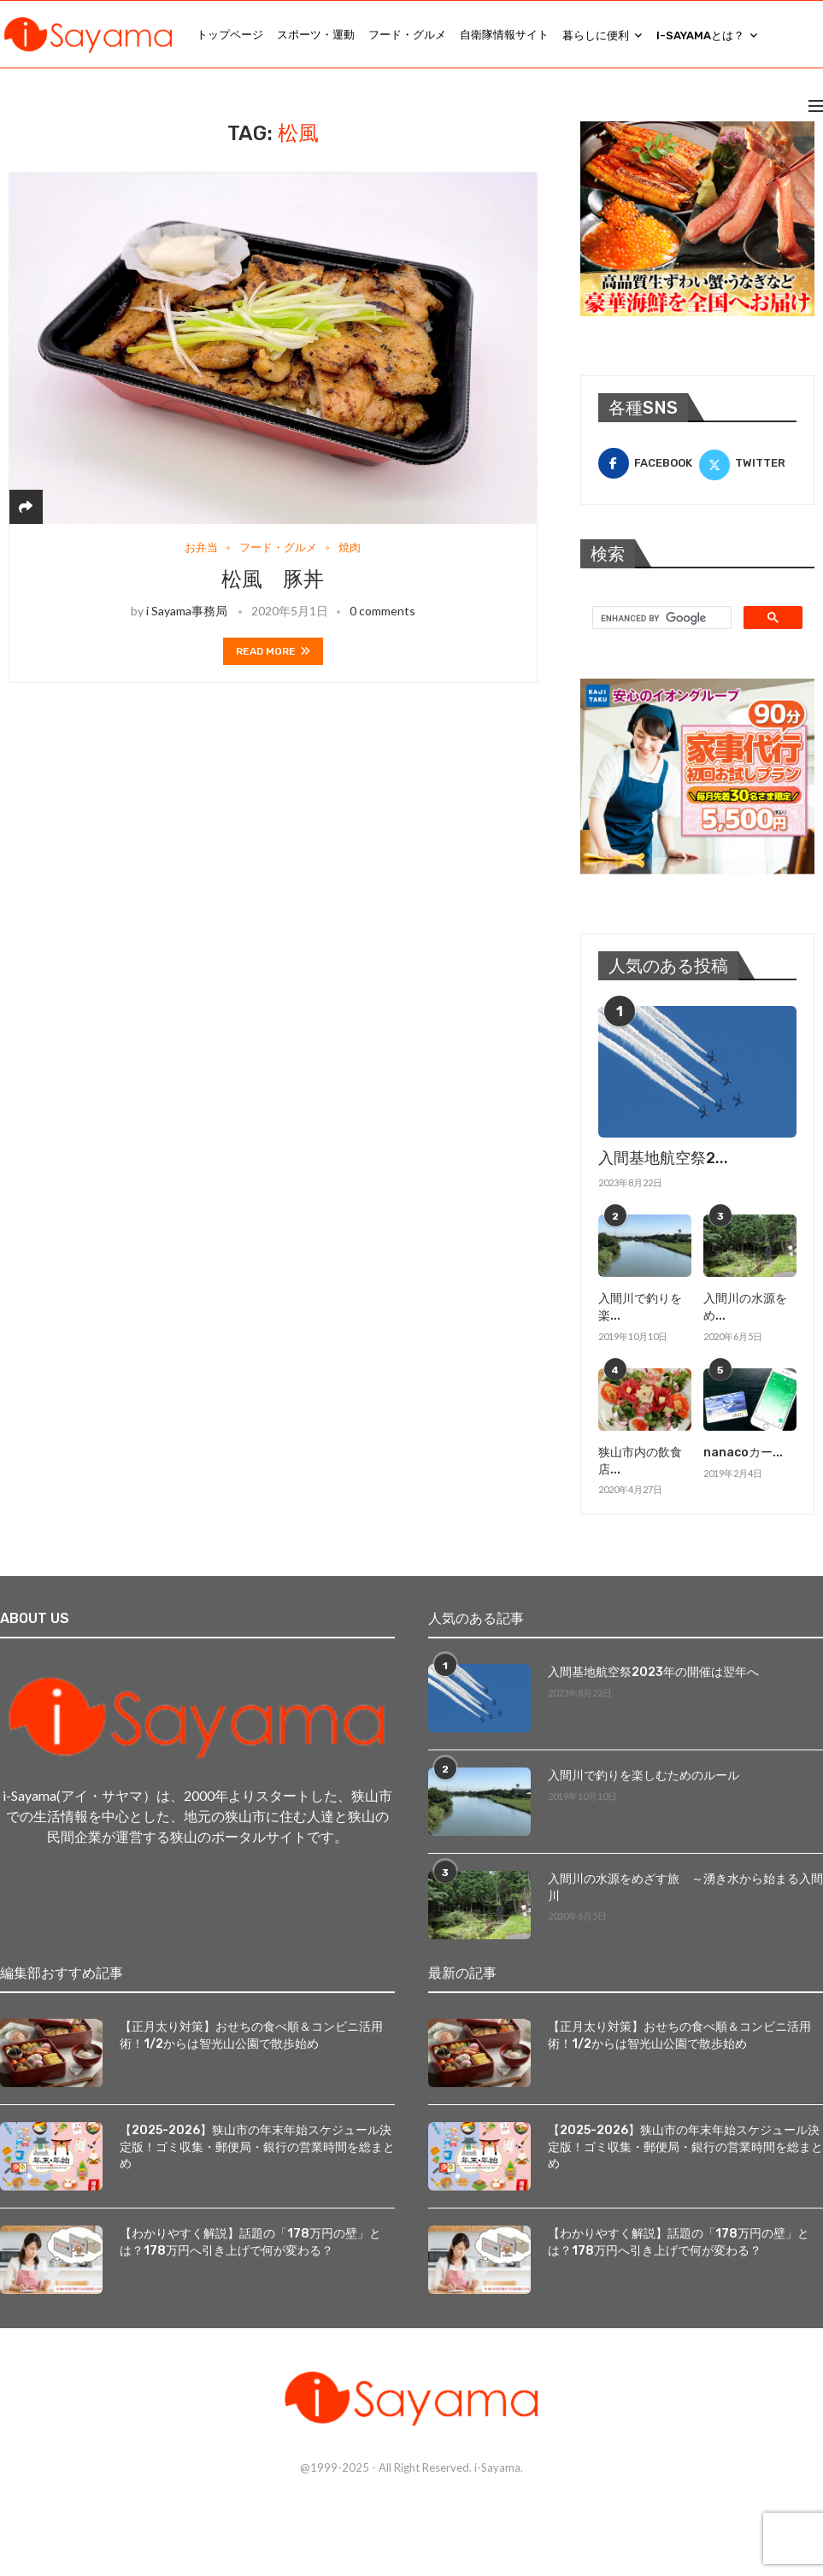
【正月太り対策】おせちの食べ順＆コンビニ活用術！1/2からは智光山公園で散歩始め (251, 2034)
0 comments (382, 610)
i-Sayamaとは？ (700, 35)
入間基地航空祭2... (663, 1158)
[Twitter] (748, 463)
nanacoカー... (743, 1452)
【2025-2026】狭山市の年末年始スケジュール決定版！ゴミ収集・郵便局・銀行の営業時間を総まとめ (257, 2146)
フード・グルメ (407, 34)
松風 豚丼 (272, 579)
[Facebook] (647, 463)
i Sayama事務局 (186, 610)
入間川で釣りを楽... (640, 1307)
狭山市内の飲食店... (640, 1461)
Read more (273, 651)
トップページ (230, 34)
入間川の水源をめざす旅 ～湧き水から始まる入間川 (685, 1887)
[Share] (25, 506)
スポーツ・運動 (316, 34)
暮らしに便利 (595, 35)
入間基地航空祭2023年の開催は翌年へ (653, 1672)
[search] (660, 618)
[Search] (814, 35)
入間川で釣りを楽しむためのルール (643, 1775)
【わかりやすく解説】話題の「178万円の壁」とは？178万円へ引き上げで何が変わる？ (250, 2241)
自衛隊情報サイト (504, 34)
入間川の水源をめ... (745, 1307)
